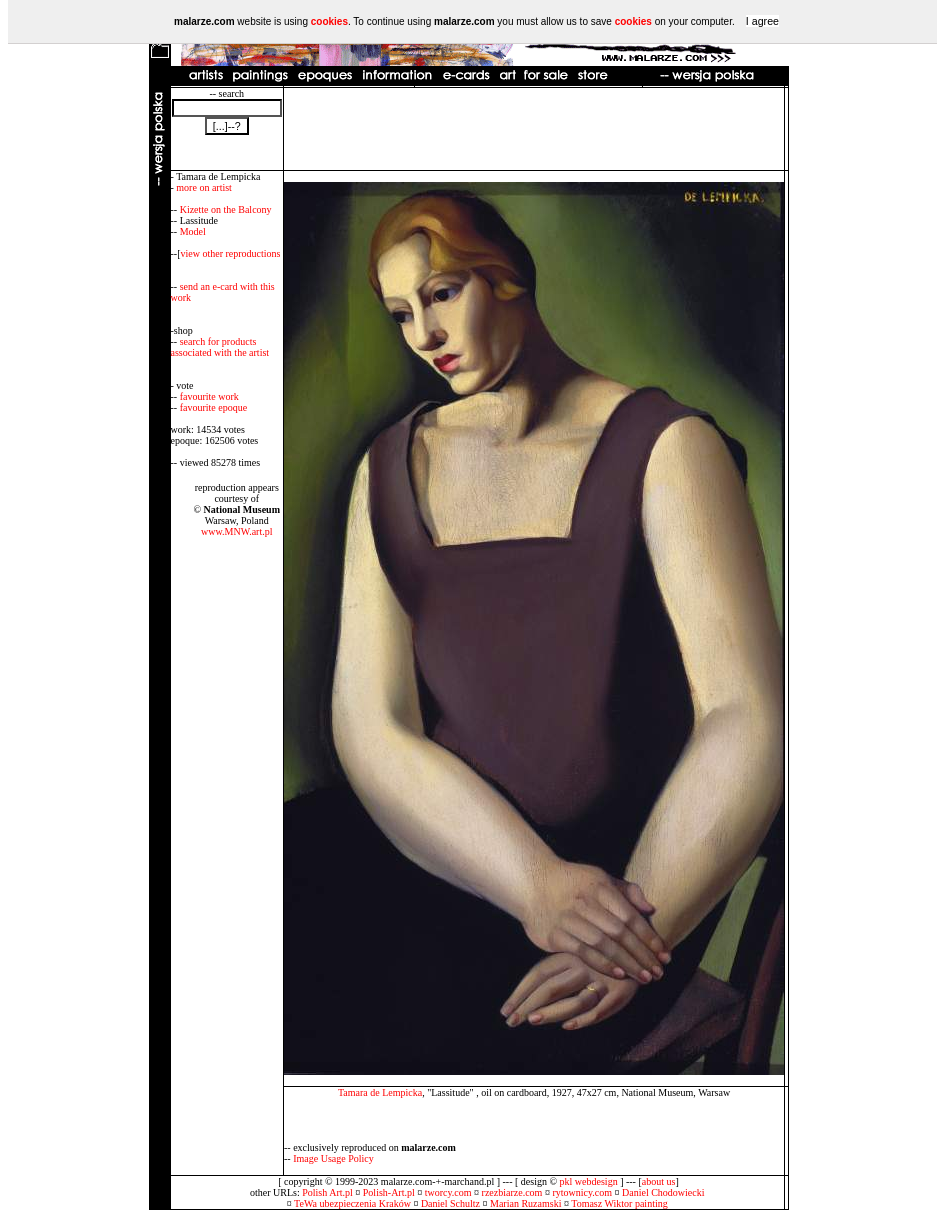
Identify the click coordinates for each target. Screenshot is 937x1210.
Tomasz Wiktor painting (619, 1203)
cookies (329, 21)
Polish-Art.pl (389, 1192)
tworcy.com (448, 1192)
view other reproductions (231, 253)
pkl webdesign (589, 1181)
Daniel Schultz (450, 1203)
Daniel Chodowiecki (663, 1192)
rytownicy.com (582, 1192)
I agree (762, 21)
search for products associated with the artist (220, 347)
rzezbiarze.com (512, 1192)
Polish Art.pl (327, 1192)
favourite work (209, 396)
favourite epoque (213, 407)
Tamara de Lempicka (380, 1092)
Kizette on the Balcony (226, 209)
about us (659, 1181)
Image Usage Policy (333, 1158)
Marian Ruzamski (525, 1203)
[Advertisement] (534, 129)
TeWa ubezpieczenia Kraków (352, 1203)
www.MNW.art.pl (236, 531)
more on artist (204, 187)
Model (193, 231)
